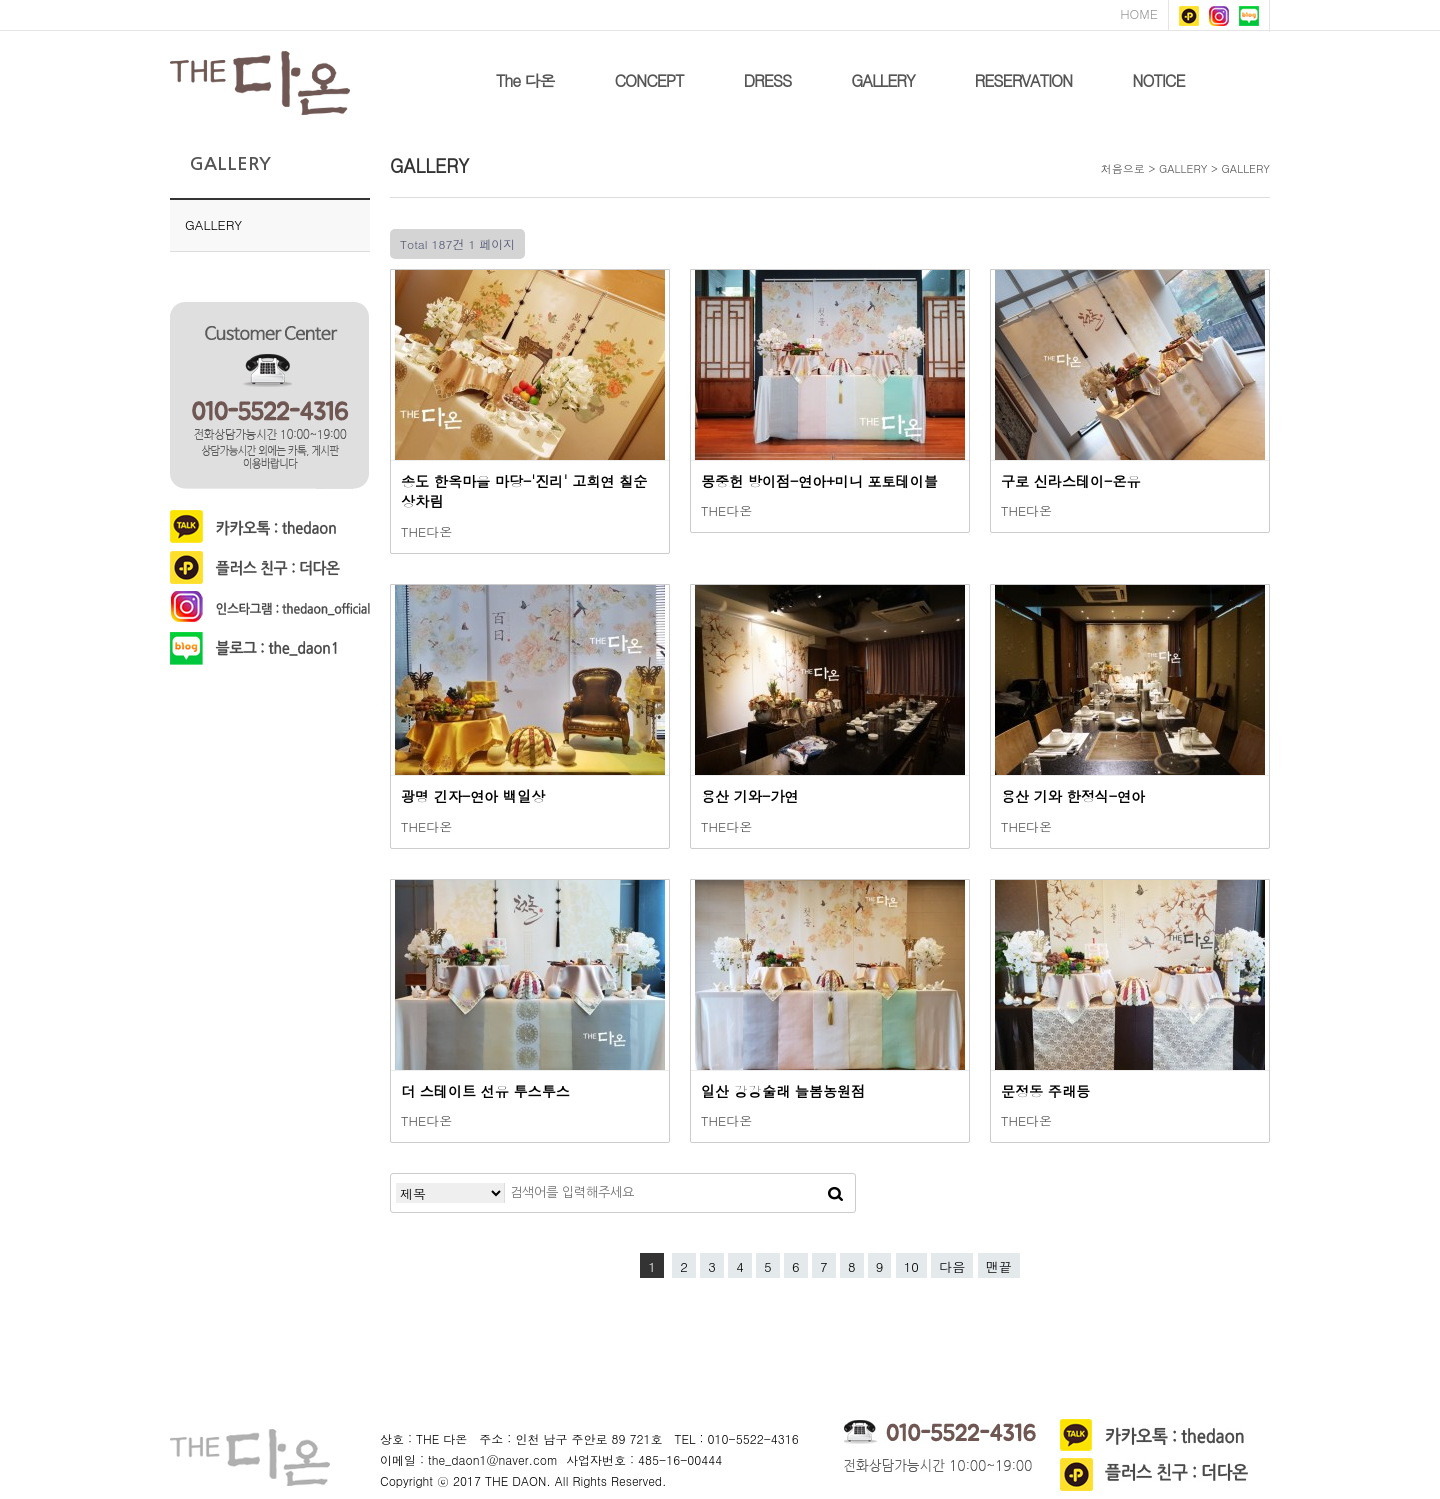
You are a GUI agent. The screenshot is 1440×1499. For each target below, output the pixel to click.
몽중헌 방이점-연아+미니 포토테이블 (819, 481)
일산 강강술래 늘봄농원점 (783, 1091)
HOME (1139, 13)
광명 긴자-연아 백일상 (473, 796)
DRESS (767, 80)
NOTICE (1158, 80)
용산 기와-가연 (749, 796)
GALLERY (882, 80)
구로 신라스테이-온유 (1071, 481)
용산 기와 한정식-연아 (1073, 796)
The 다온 (525, 80)
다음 (952, 1266)
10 (911, 1266)
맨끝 (999, 1266)
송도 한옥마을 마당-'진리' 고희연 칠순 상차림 (524, 491)
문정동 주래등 (1045, 1091)
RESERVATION (1024, 80)
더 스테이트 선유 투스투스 (485, 1091)
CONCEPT (649, 80)
